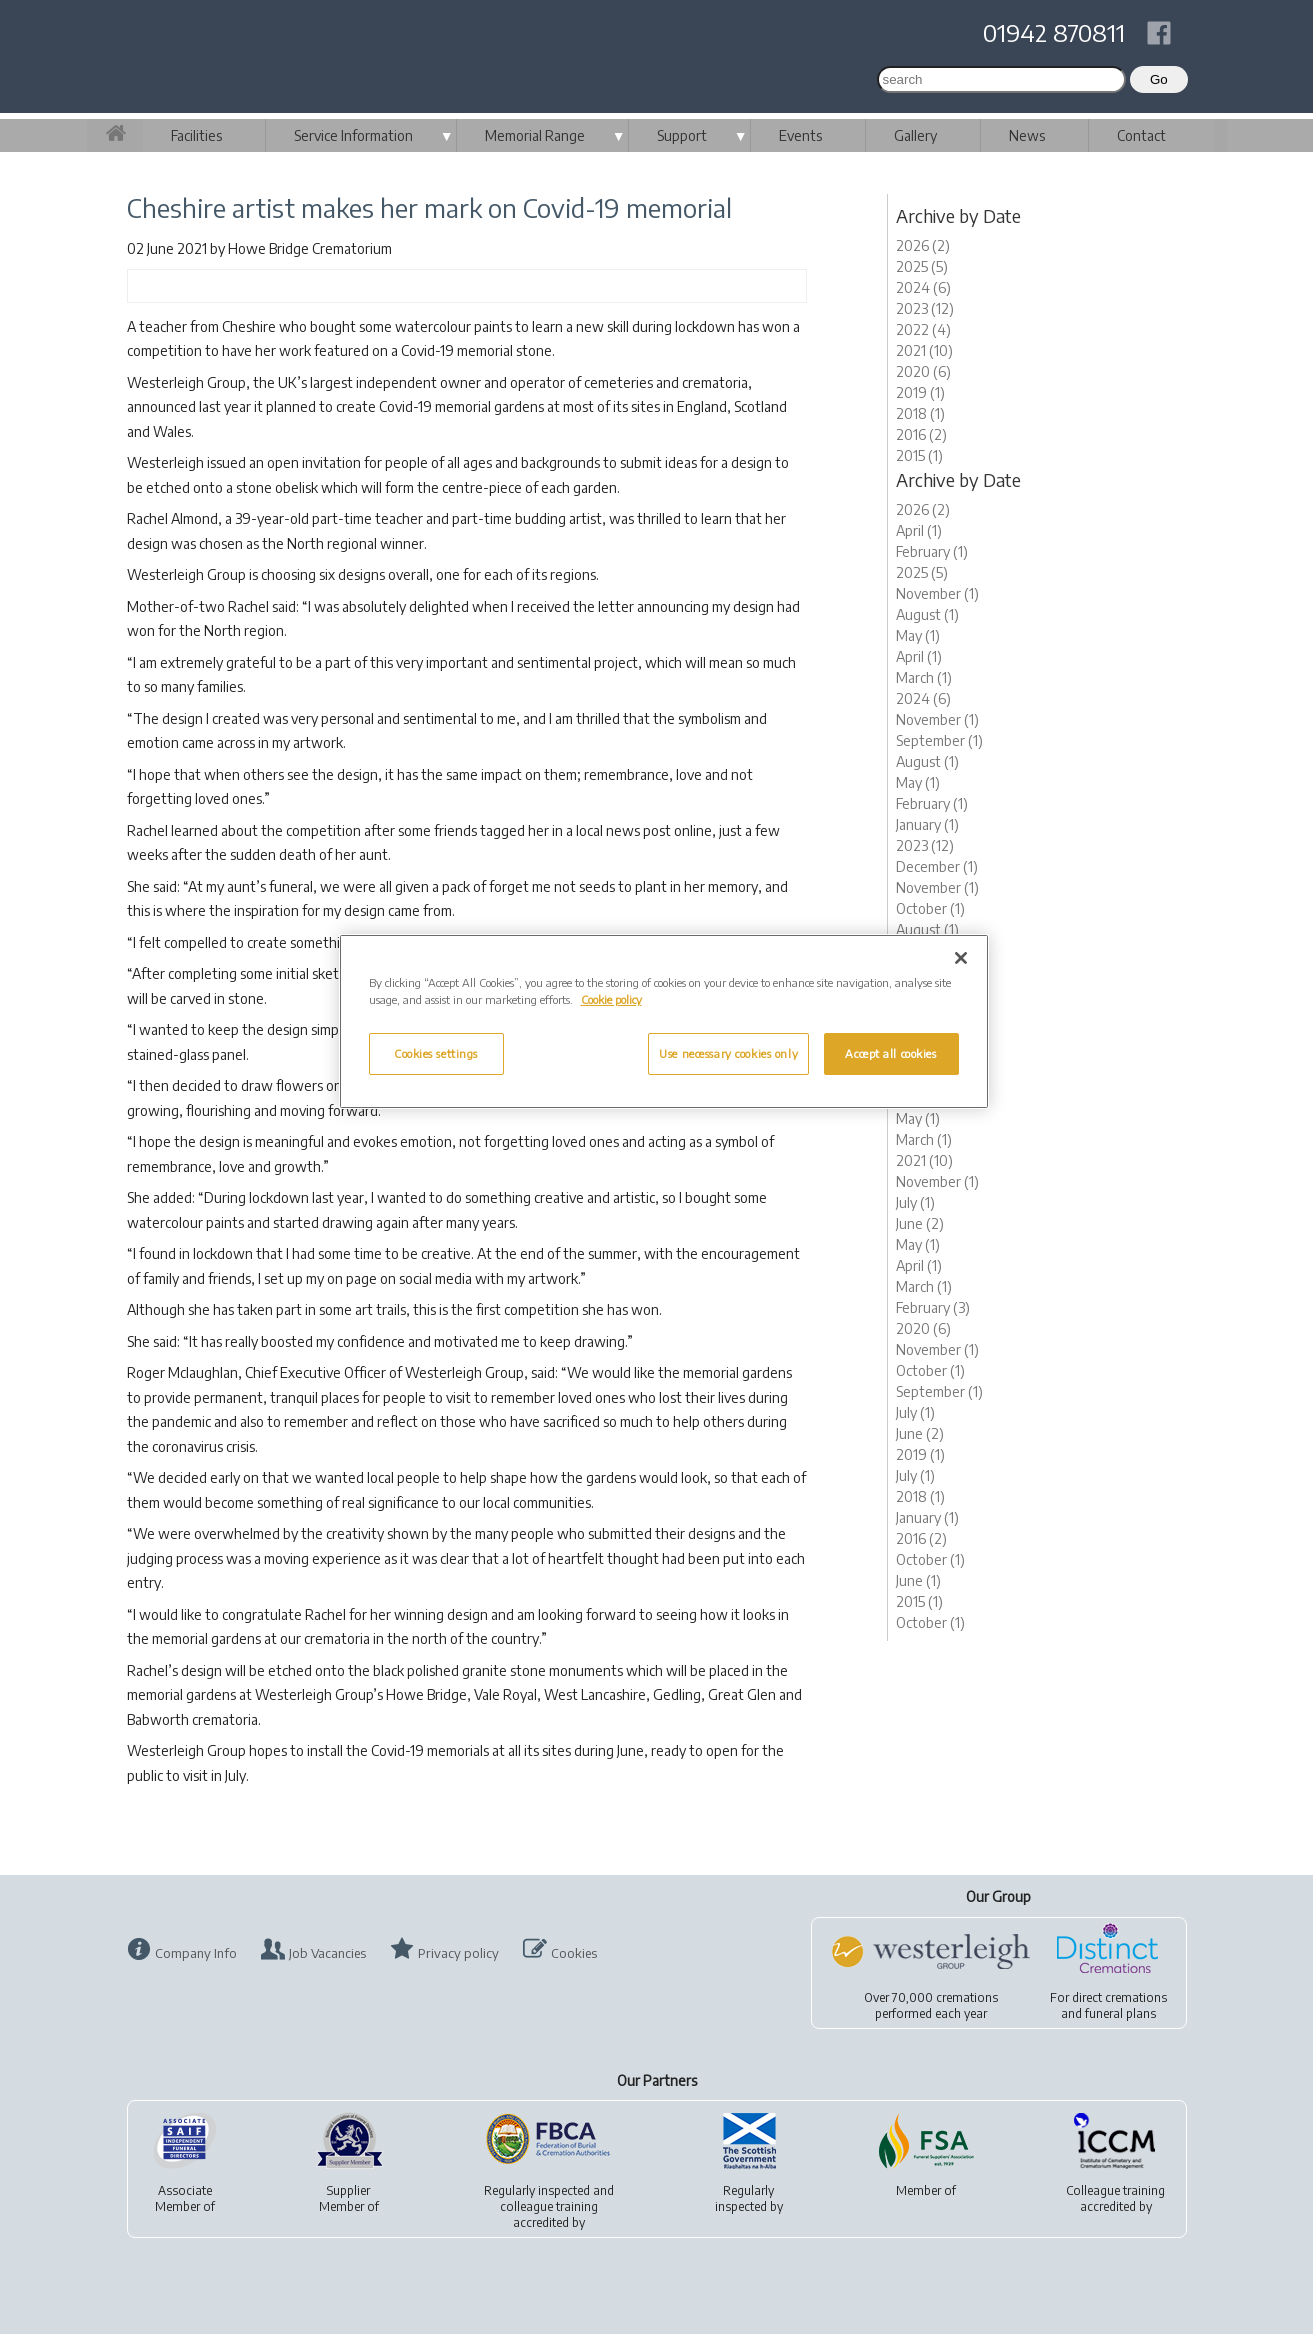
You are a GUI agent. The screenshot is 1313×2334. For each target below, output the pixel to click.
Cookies (574, 1953)
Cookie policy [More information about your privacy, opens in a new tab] (611, 999)
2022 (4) (923, 329)
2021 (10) (924, 350)
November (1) (937, 593)
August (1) (927, 614)
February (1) (932, 551)
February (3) (933, 1307)
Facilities (196, 135)
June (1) (918, 1580)
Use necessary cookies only (728, 1053)
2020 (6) (923, 371)
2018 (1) (920, 413)
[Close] (961, 958)
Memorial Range (535, 135)
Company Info (196, 1953)
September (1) (939, 740)
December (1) (937, 866)
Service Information (353, 135)
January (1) (927, 824)
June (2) (920, 1223)
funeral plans (1120, 2013)
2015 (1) (919, 455)
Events (800, 135)
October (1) (930, 908)
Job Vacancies (327, 1953)
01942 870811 (1054, 32)
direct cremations (1119, 1997)
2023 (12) (925, 308)
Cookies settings (436, 1053)
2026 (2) (923, 245)
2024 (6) (923, 287)
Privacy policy (458, 1953)
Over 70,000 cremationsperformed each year (931, 2005)
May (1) (918, 635)
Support (682, 135)
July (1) (915, 1202)
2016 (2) (921, 434)
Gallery (915, 135)
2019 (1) (920, 392)
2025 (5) (922, 266)
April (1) (919, 530)
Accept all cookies (890, 1053)
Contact (1141, 135)
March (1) (924, 677)
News (1027, 135)
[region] (664, 1021)
